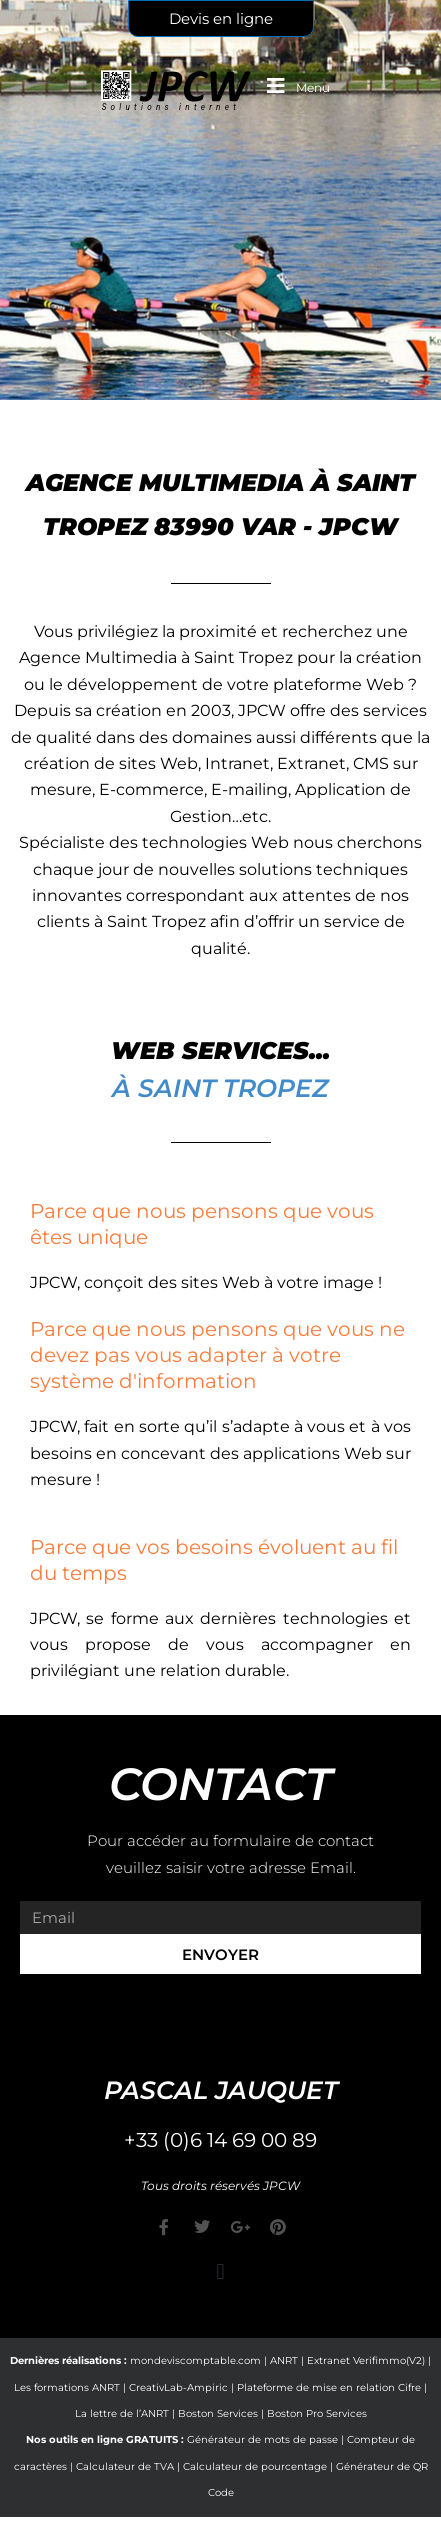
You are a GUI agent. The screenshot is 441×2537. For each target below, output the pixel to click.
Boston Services (218, 2413)
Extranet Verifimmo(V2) (366, 2360)
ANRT (284, 2360)
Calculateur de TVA (125, 2466)
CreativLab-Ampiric (178, 2387)
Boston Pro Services (317, 2413)
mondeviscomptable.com (195, 2360)
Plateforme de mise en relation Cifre (329, 2387)
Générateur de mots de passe (262, 2439)
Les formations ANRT (67, 2387)
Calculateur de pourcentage (255, 2466)
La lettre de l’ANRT (122, 2413)
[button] (220, 2271)
